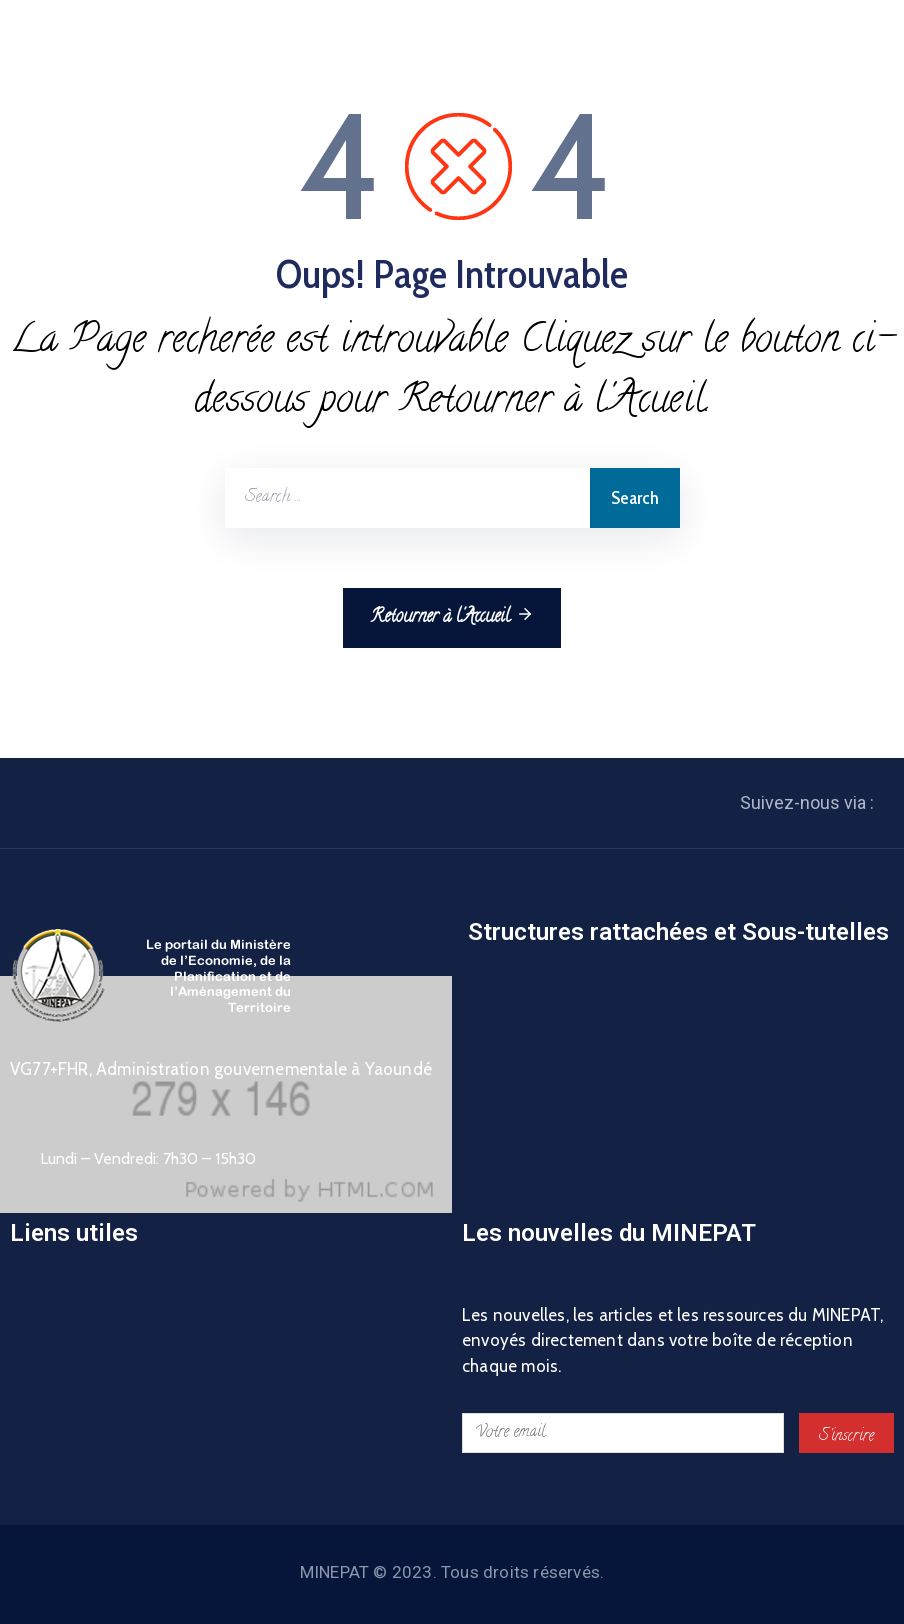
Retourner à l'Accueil (452, 617)
